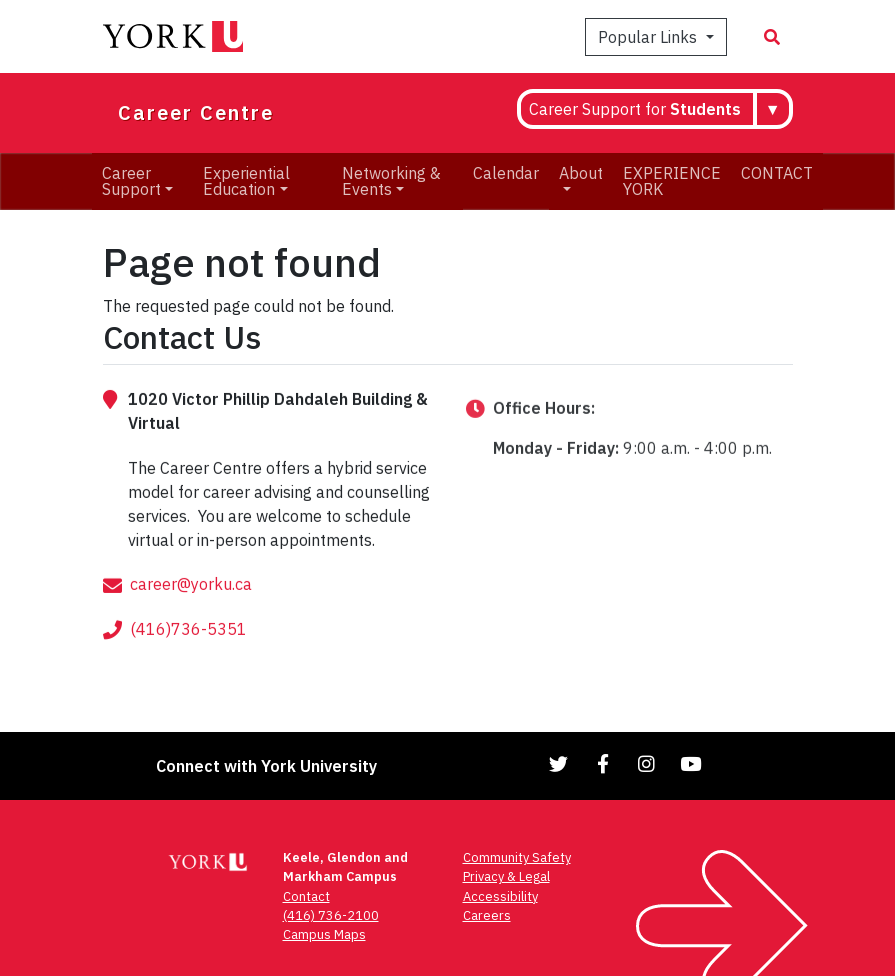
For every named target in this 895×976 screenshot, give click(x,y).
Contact (306, 896)
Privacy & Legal (506, 876)
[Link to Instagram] (647, 763)
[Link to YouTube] (691, 763)
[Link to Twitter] (559, 763)
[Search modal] (772, 37)
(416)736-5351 (188, 652)
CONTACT (777, 173)
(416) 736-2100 (331, 915)
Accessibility (500, 896)
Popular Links (649, 37)
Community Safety (517, 857)
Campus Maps (324, 934)
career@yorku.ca (191, 607)
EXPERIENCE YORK (672, 181)
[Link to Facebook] (603, 763)
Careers (487, 915)
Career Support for (635, 109)
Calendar (506, 173)
